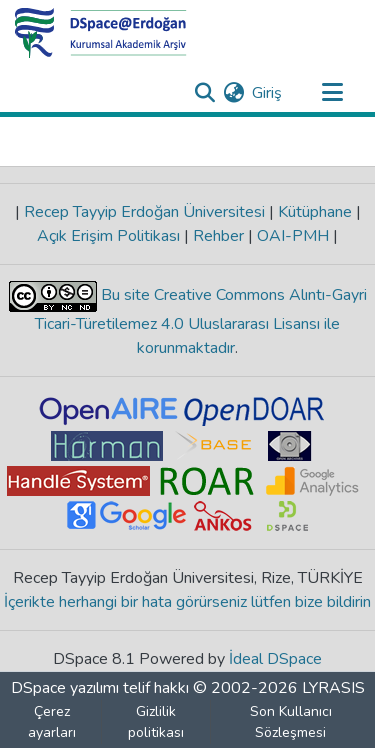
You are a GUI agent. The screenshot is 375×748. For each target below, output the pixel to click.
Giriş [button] (268, 93)
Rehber (218, 236)
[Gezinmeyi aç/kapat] (332, 93)
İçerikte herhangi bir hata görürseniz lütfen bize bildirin (187, 602)
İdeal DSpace (275, 659)
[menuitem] (233, 93)
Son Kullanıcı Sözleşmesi (291, 722)
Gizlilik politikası (156, 722)
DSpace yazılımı (65, 688)
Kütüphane (315, 212)
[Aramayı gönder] (204, 93)
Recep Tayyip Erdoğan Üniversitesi (144, 212)
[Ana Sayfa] (101, 33)
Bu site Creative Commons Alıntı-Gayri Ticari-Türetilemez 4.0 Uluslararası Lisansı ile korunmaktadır (201, 321)
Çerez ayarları (52, 722)
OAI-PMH (293, 236)
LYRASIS (333, 688)
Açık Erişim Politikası (110, 236)
